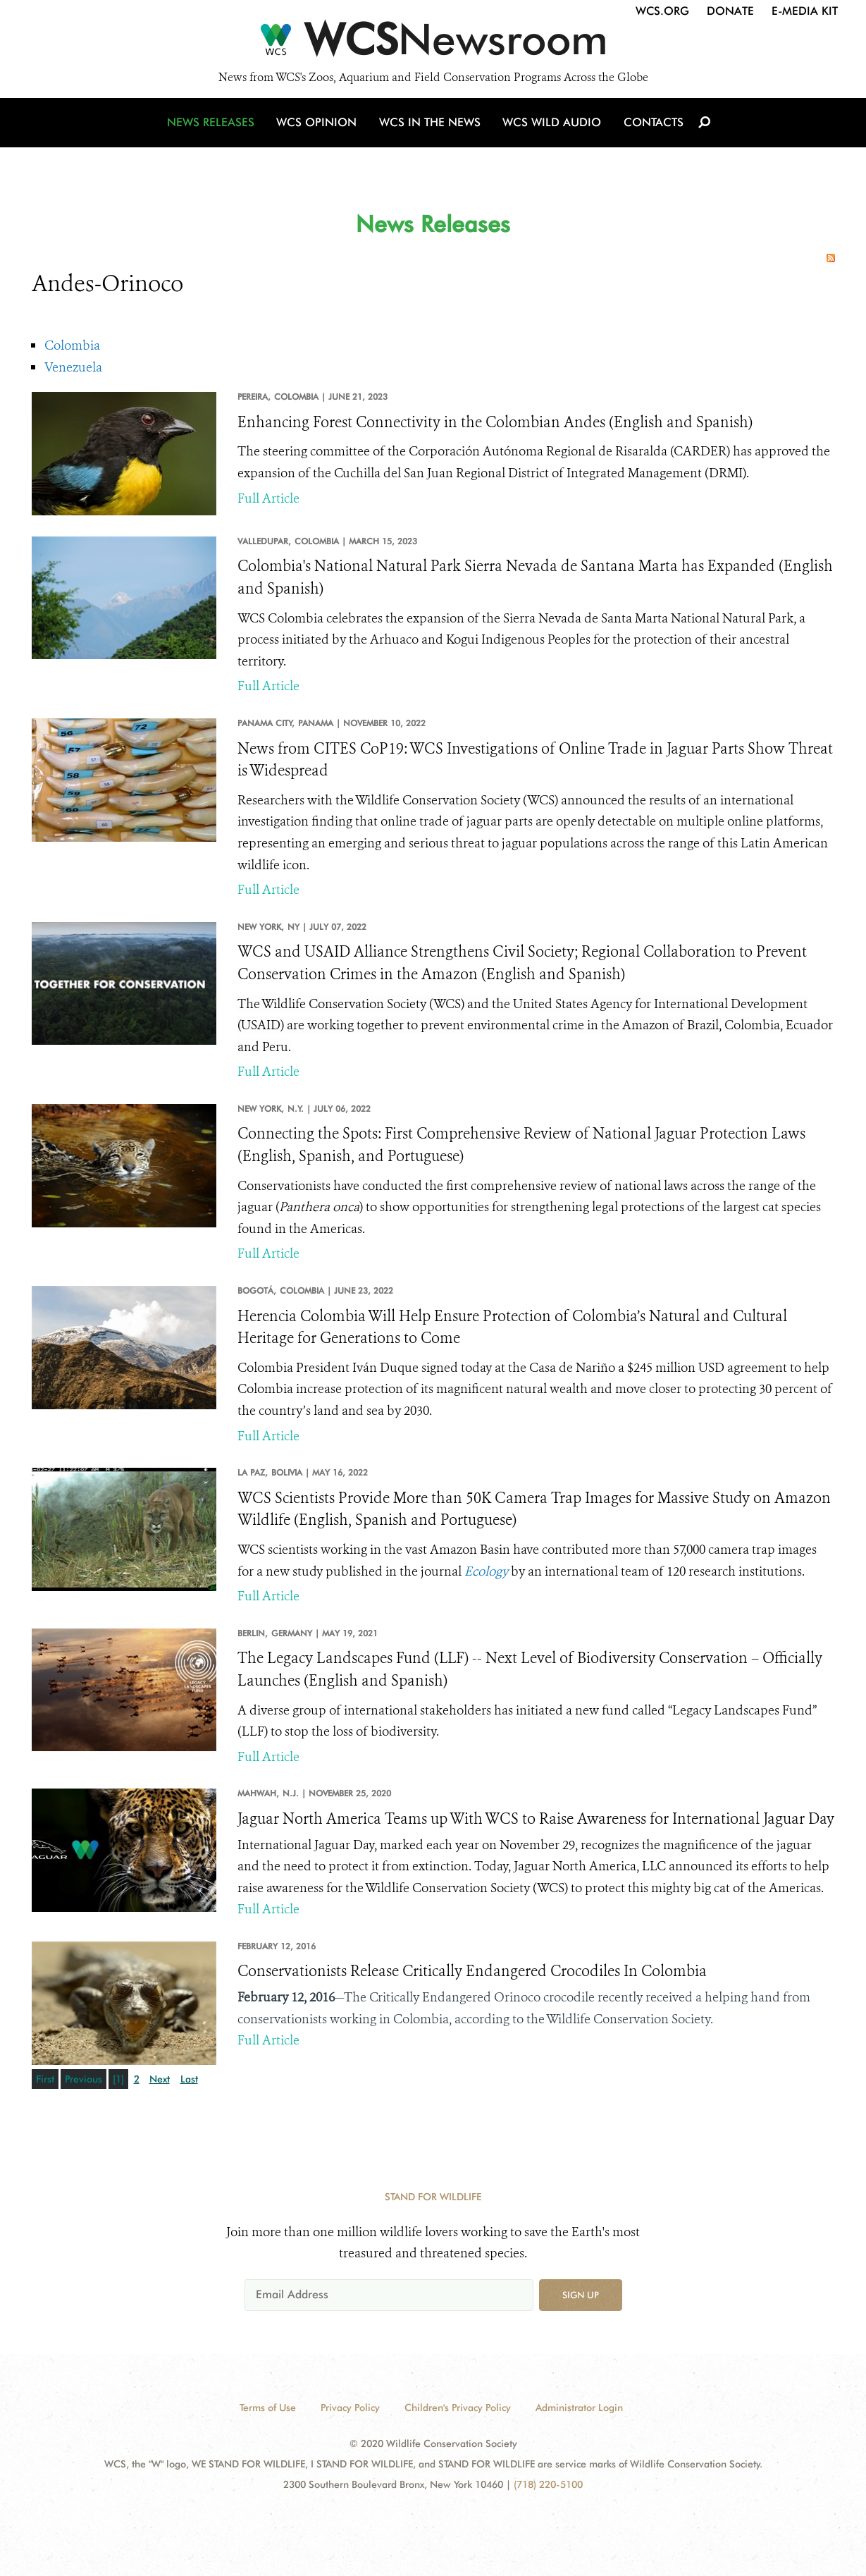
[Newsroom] (433, 43)
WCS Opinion (319, 128)
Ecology (486, 1571)
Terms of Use (268, 2407)
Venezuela (73, 367)
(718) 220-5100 (548, 2484)
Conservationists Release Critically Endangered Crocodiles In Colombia (472, 1971)
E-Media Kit (805, 11)
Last (189, 2079)
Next (159, 2079)
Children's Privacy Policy (457, 2407)
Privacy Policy (350, 2407)
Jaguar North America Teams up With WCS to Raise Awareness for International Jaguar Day (535, 1819)
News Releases (215, 128)
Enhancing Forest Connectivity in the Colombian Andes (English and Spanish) (495, 422)
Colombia (72, 345)
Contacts (650, 128)
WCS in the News (431, 128)
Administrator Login (579, 2407)
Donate (730, 11)
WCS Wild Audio (551, 128)
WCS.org (662, 11)
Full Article (268, 498)
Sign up (580, 2294)
